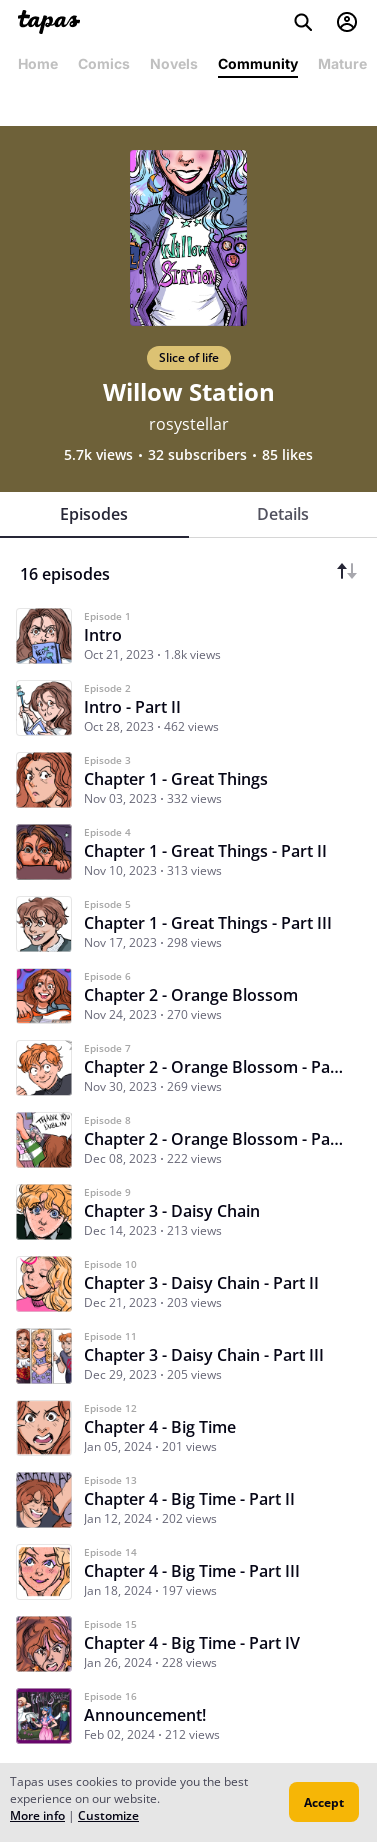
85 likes (287, 455)
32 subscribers (197, 455)
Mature (342, 63)
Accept (324, 1802)
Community (258, 63)
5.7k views (98, 455)
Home (38, 63)
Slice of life (189, 357)
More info (37, 1815)
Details (283, 514)
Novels (174, 63)
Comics (104, 63)
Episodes (94, 514)
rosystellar (189, 424)
